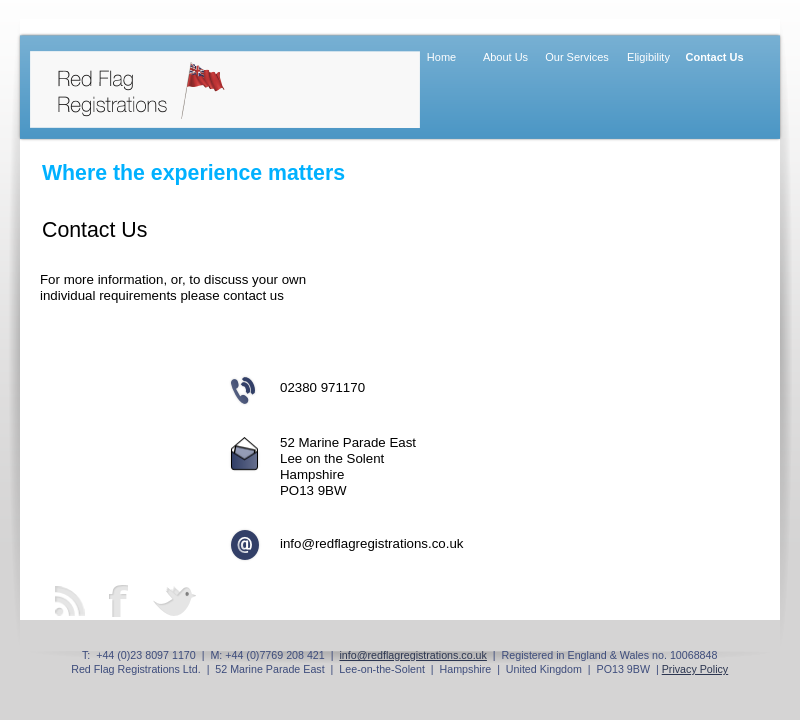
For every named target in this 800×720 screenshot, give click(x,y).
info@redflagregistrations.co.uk (413, 655)
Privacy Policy (695, 669)
